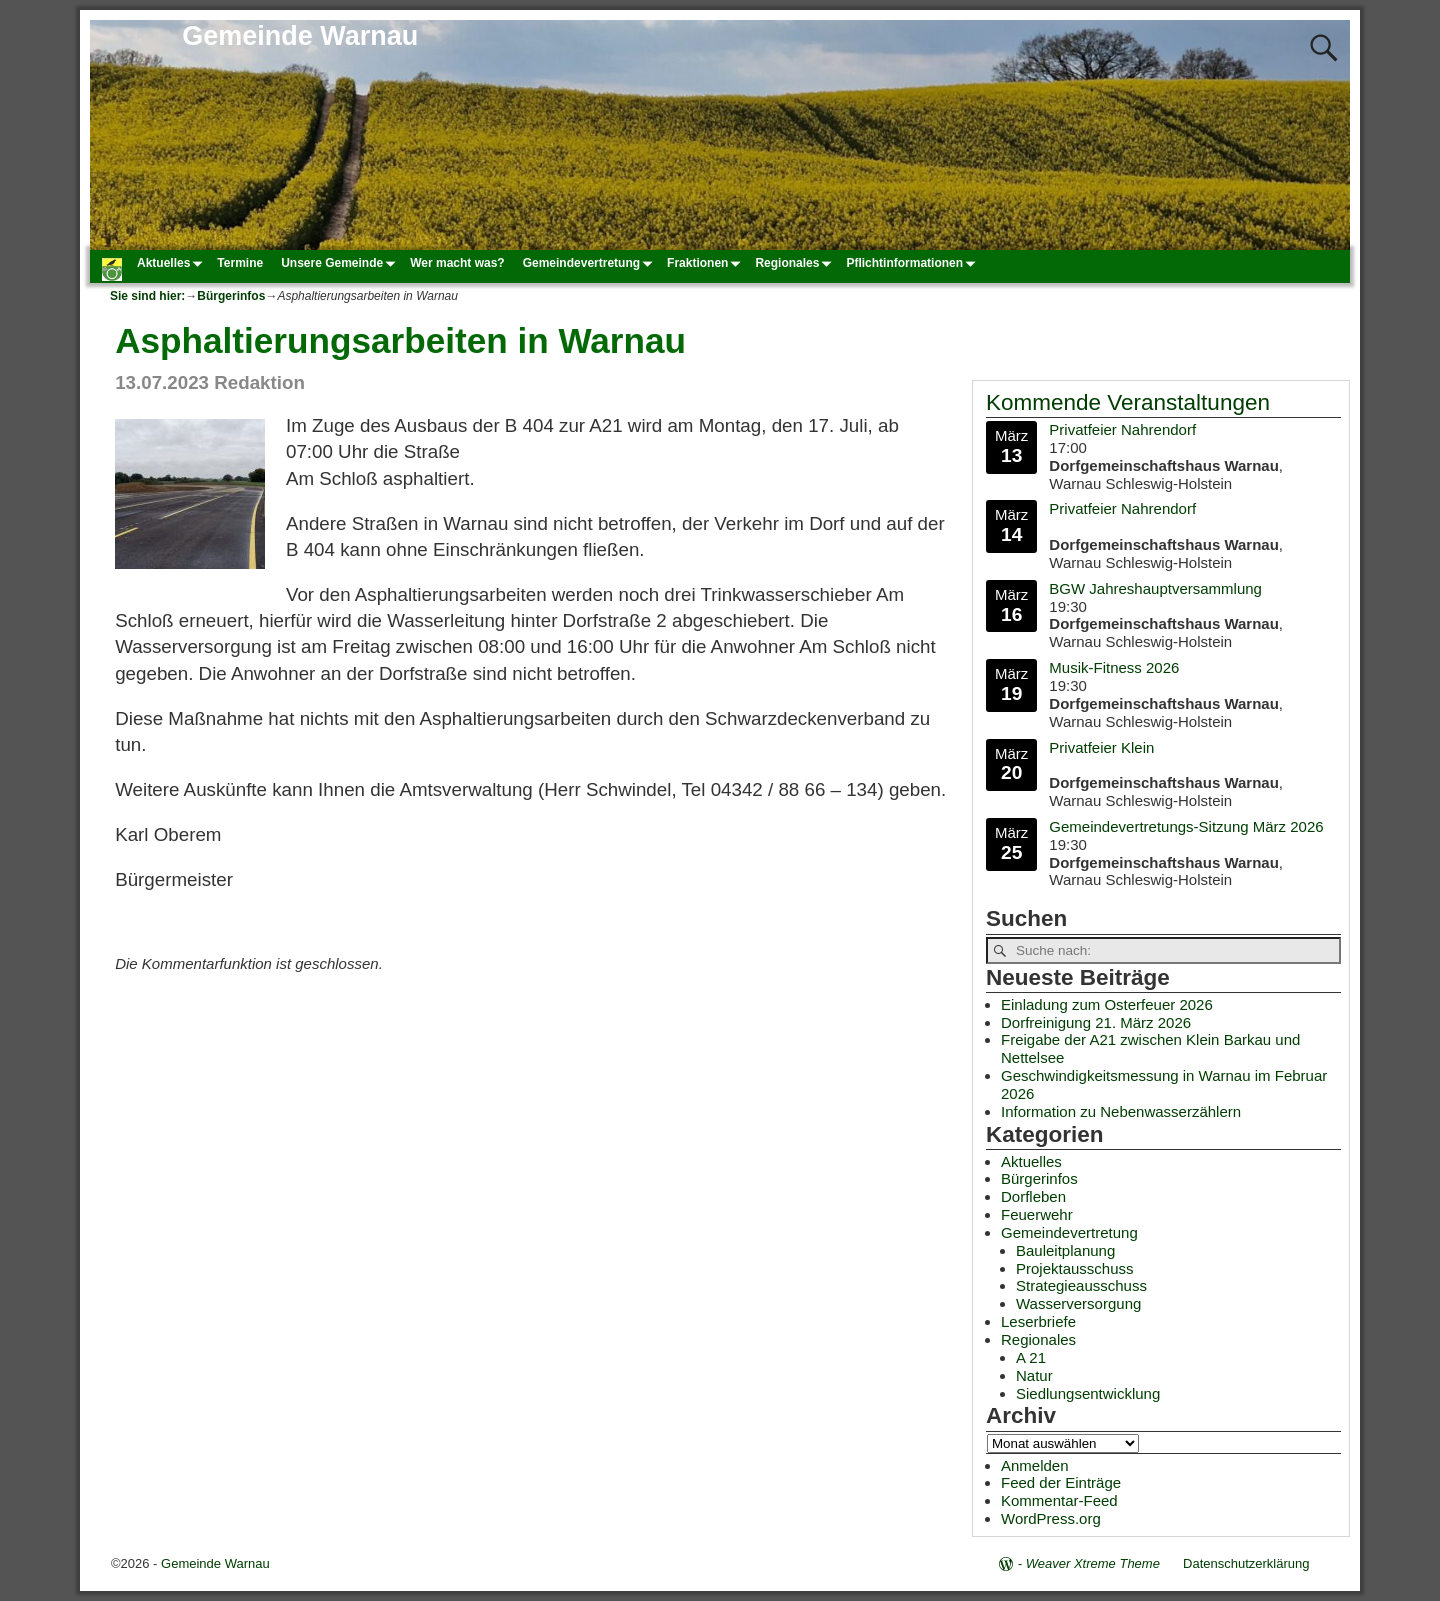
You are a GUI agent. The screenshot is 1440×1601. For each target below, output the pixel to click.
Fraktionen (706, 263)
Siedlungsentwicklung (1088, 1393)
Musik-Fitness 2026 (1114, 667)
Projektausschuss (1075, 1268)
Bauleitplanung (1065, 1250)
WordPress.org (1051, 1518)
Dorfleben (1033, 1196)
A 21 (1031, 1357)
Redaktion (259, 382)
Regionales (796, 263)
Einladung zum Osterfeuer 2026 (1107, 1004)
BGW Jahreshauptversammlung (1155, 587)
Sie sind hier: (147, 296)
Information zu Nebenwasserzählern (1121, 1111)
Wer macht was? (457, 263)
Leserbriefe (1038, 1321)
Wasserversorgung (1078, 1303)
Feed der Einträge (1061, 1482)
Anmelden (1035, 1465)
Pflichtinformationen (913, 263)
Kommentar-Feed (1059, 1500)
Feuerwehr (1037, 1214)
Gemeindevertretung (590, 263)
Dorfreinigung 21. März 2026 (1096, 1022)
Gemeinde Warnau (300, 36)
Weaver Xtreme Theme (1093, 1563)
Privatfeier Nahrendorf (1122, 429)
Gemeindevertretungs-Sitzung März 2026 (1186, 825)
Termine (240, 263)
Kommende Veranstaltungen (1128, 402)
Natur (1034, 1375)
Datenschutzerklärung (1246, 1563)
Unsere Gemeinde (341, 263)
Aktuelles (172, 263)
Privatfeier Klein (1101, 746)
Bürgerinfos (231, 296)
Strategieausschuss (1081, 1285)
